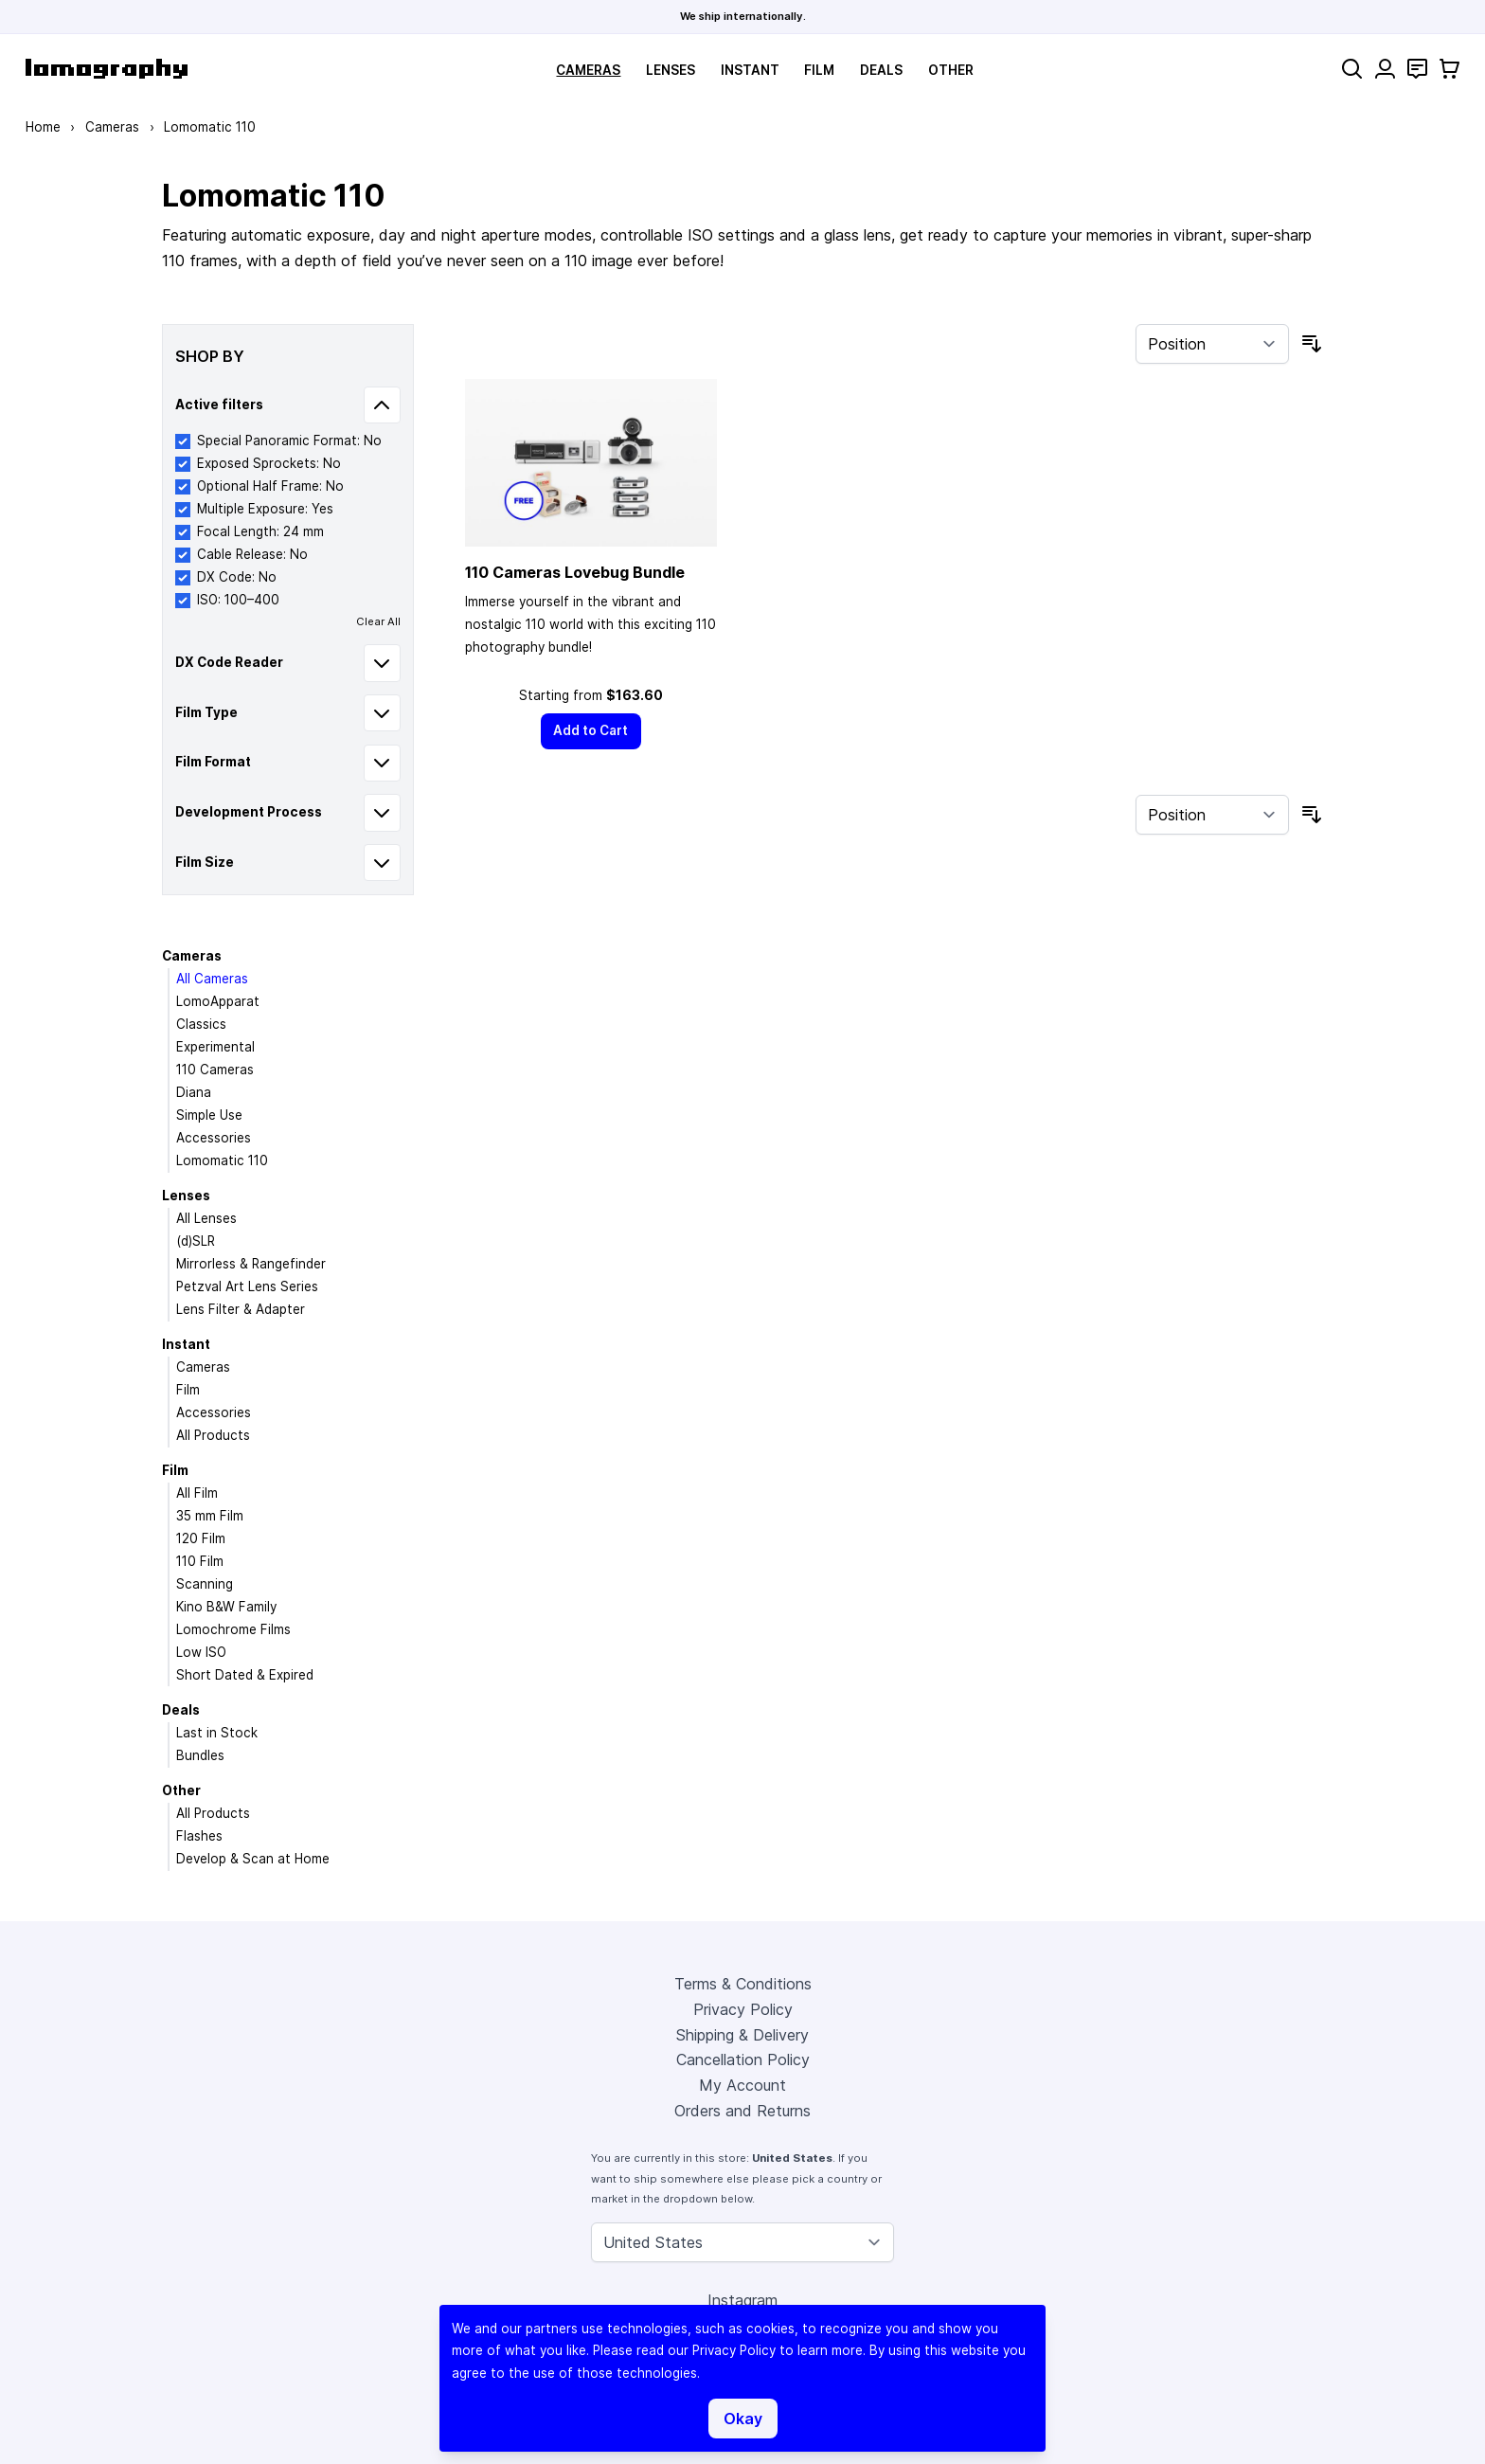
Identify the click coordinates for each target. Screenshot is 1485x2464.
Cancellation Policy (743, 2059)
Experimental (215, 1046)
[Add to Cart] (591, 730)
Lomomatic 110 (222, 1160)
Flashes (199, 1836)
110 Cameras (215, 1069)
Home (43, 127)
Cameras (588, 70)
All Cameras (212, 978)
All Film (197, 1493)
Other (951, 70)
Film (819, 70)
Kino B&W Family (226, 1606)
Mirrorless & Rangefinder (251, 1263)
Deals (881, 70)
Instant (750, 70)
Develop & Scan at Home (253, 1858)
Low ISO (201, 1652)
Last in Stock (217, 1732)
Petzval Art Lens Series (247, 1286)
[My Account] (1385, 69)
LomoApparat (217, 1001)
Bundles (200, 1755)
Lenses (670, 70)
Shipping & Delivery (742, 2034)
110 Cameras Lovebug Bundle (575, 572)
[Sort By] (1212, 344)
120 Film (200, 1538)
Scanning (204, 1584)
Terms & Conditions (743, 1983)
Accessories (213, 1137)
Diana (193, 1092)
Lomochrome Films (233, 1629)
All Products (213, 1435)
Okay (743, 2418)
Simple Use (209, 1115)
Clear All (378, 621)
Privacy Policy (743, 2009)
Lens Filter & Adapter (240, 1309)
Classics (201, 1024)
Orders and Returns (742, 2110)
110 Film (200, 1561)
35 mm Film (209, 1515)
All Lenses (206, 1218)
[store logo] (107, 69)
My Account (742, 2085)
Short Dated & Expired (244, 1674)
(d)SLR (195, 1241)
